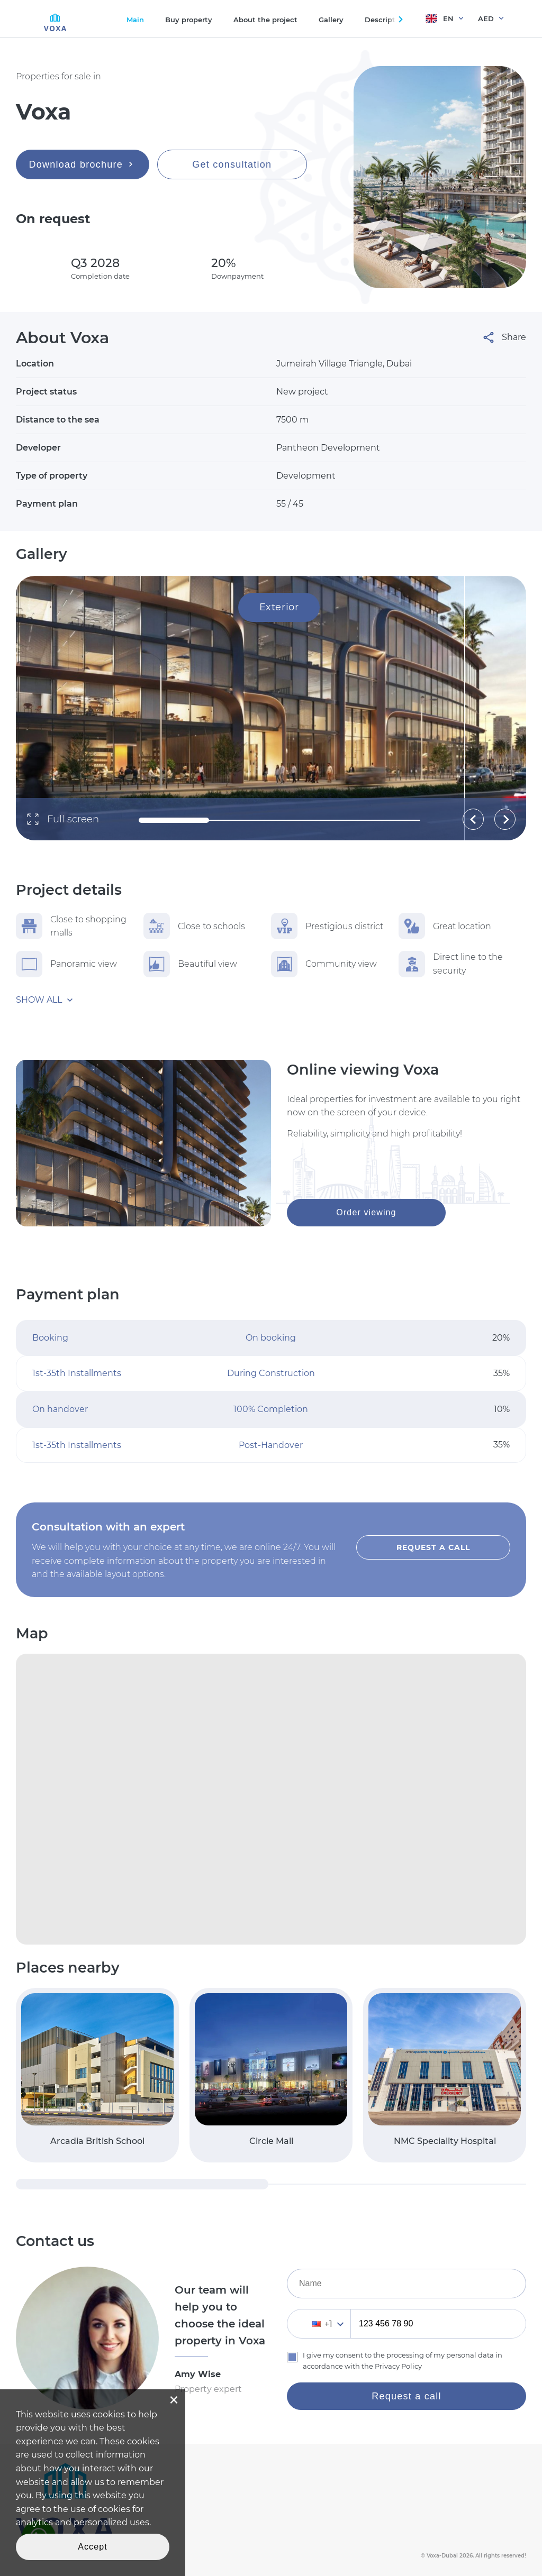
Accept (92, 2546)
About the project (265, 19)
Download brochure (83, 164)
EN (439, 18)
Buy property (188, 19)
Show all (39, 1000)
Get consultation (232, 164)
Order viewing (366, 1212)
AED (486, 18)
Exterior (279, 607)
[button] (473, 819)
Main (135, 19)
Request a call (433, 1547)
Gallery (331, 19)
